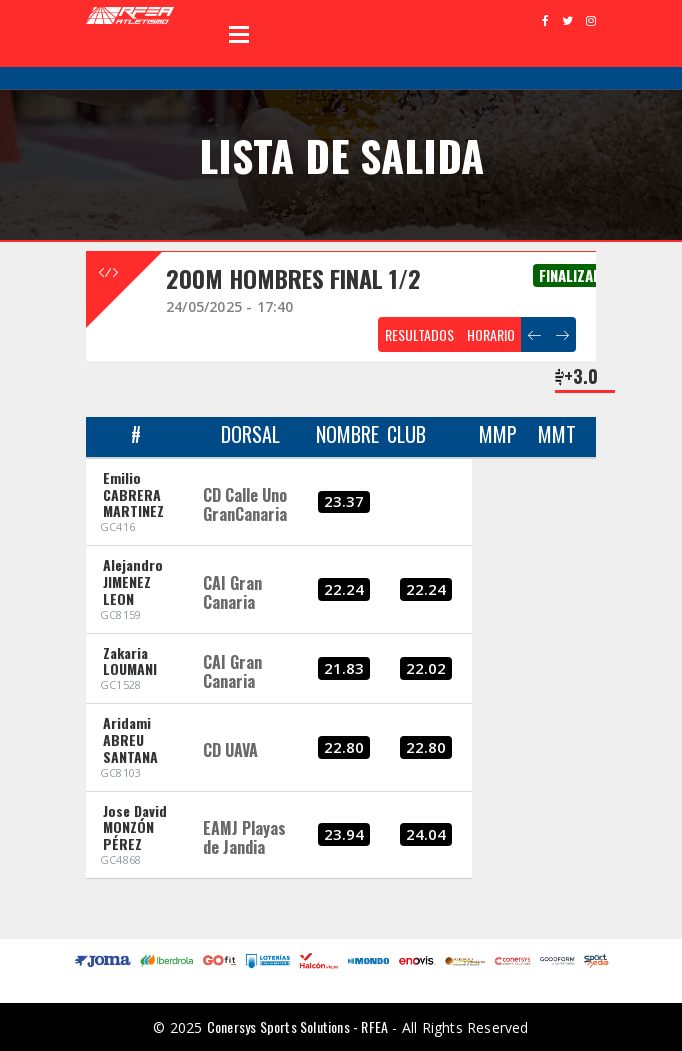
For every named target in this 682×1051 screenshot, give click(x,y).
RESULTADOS (419, 334)
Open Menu (239, 34)
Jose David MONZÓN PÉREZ (135, 827)
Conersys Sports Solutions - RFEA (297, 1026)
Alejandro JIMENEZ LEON (133, 581)
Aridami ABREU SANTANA (130, 739)
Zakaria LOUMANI (130, 661)
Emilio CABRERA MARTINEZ (133, 494)
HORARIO (491, 334)
